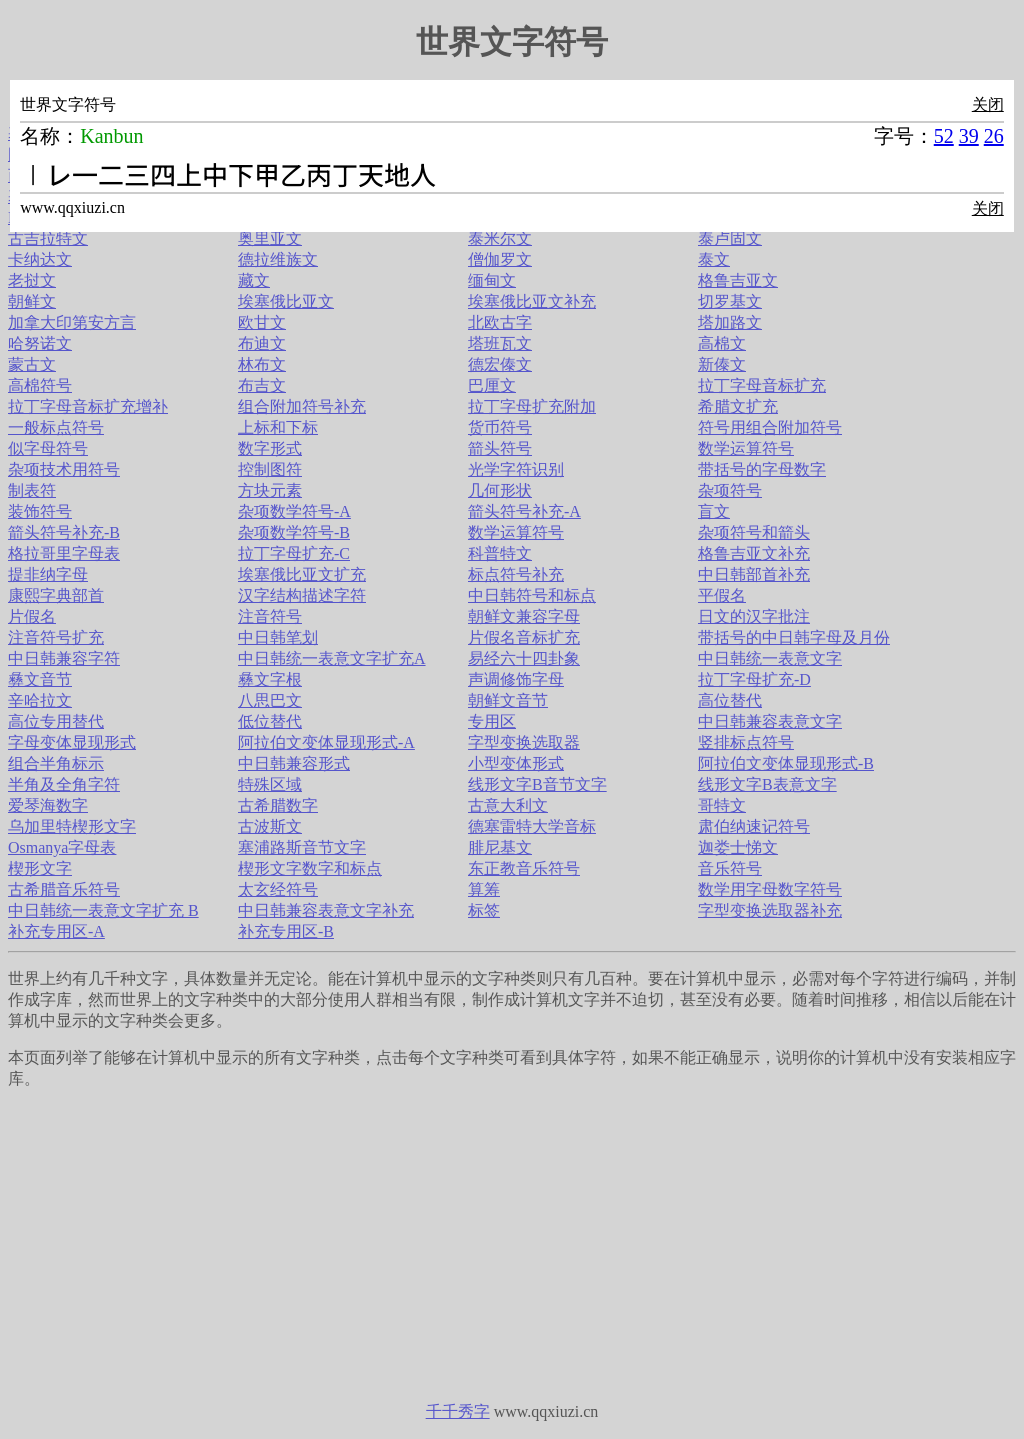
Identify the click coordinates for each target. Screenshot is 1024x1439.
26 (994, 136)
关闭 (988, 104)
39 (969, 136)
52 (944, 136)
